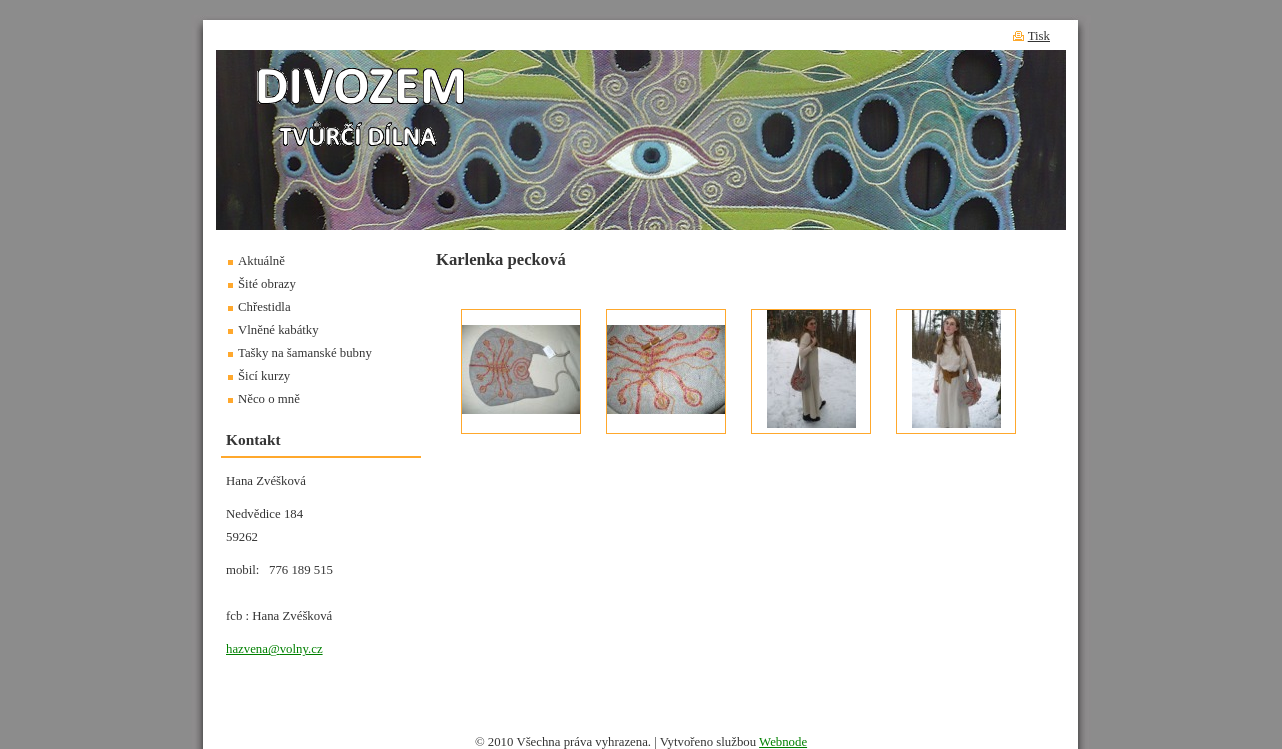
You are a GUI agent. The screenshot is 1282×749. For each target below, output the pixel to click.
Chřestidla (264, 307)
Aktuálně (261, 261)
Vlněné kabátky (278, 330)
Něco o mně (269, 399)
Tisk (1039, 36)
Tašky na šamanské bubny (305, 353)
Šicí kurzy (264, 376)
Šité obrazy (267, 284)
